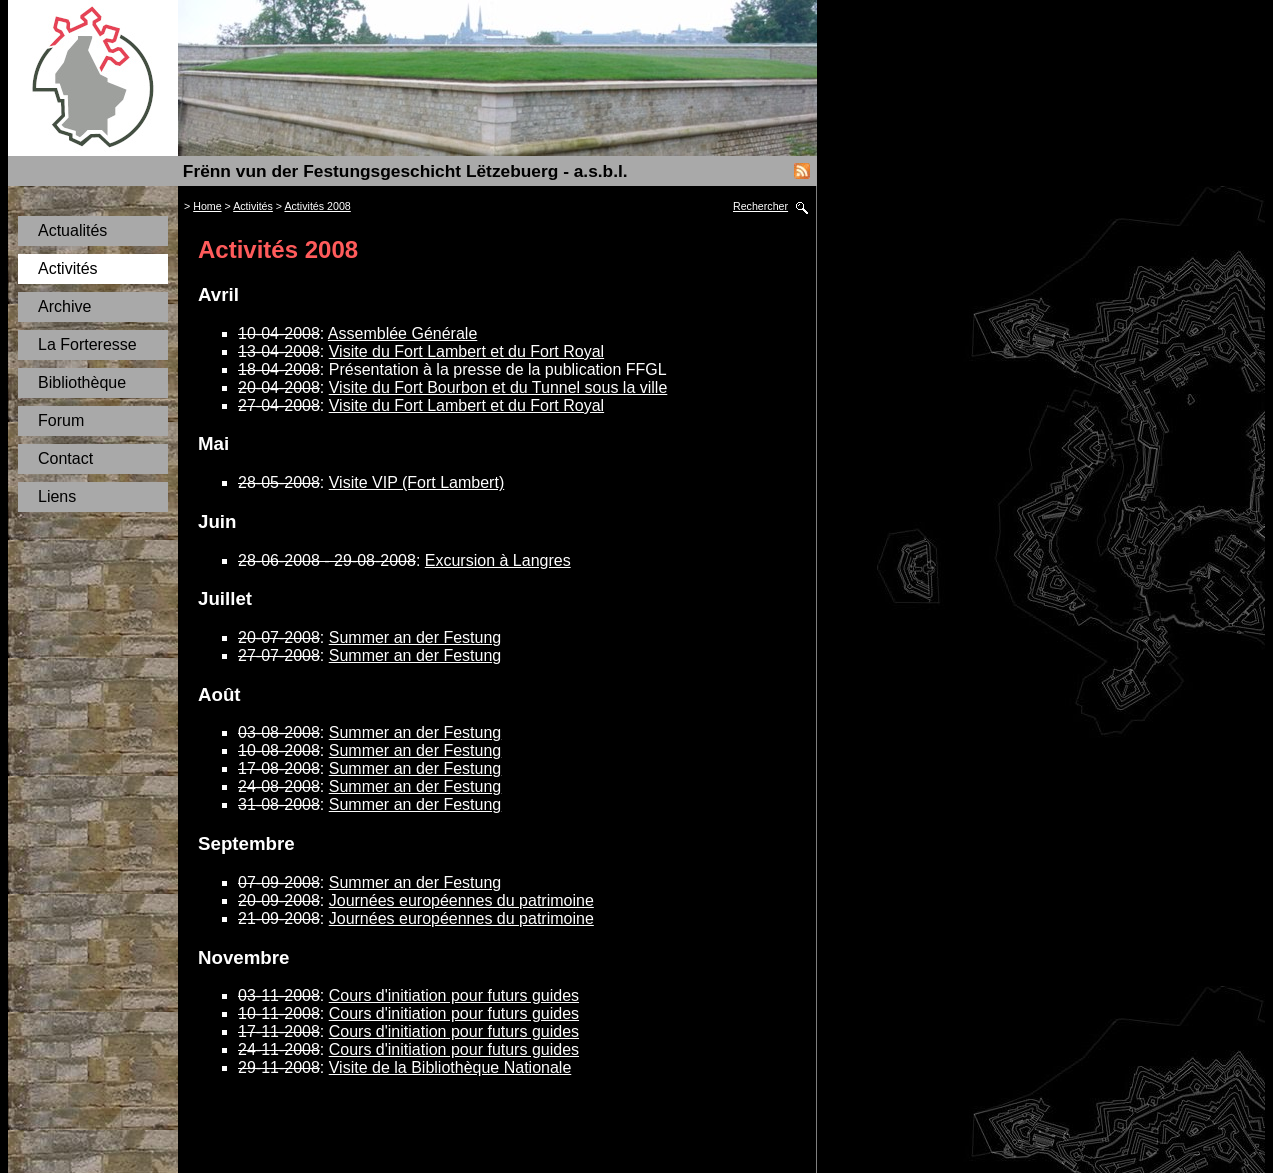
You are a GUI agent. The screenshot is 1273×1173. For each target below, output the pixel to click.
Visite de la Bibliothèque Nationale (450, 1067)
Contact (65, 458)
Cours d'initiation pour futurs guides (454, 995)
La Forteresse (87, 344)
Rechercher (760, 206)
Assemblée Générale (402, 333)
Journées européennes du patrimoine (461, 900)
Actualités (72, 230)
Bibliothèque (82, 382)
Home (207, 206)
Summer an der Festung (415, 637)
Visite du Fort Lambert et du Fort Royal (466, 351)
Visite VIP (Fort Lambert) (416, 482)
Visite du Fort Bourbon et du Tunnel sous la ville (498, 387)
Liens (57, 496)
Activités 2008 (317, 206)
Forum (61, 420)
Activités (68, 268)
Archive (64, 306)
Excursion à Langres (498, 560)
